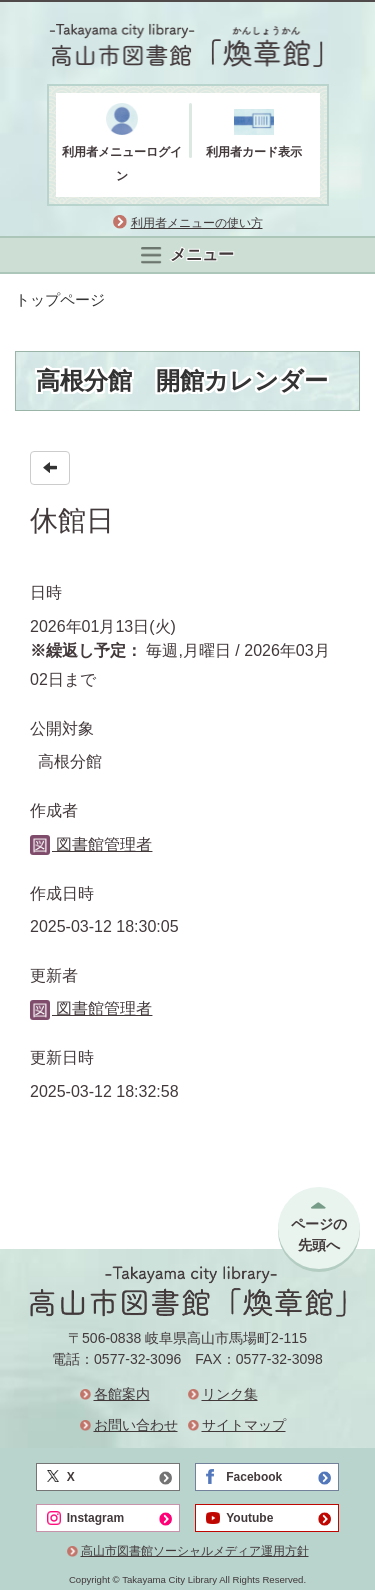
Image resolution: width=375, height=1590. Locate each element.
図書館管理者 (91, 844)
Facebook (254, 1477)
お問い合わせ (136, 1425)
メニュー (187, 255)
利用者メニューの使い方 (197, 223)
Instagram (95, 1518)
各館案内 (122, 1394)
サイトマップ (244, 1425)
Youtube (249, 1518)
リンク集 (230, 1394)
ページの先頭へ (319, 1234)
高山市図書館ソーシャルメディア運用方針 (195, 1551)
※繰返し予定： (86, 650)
